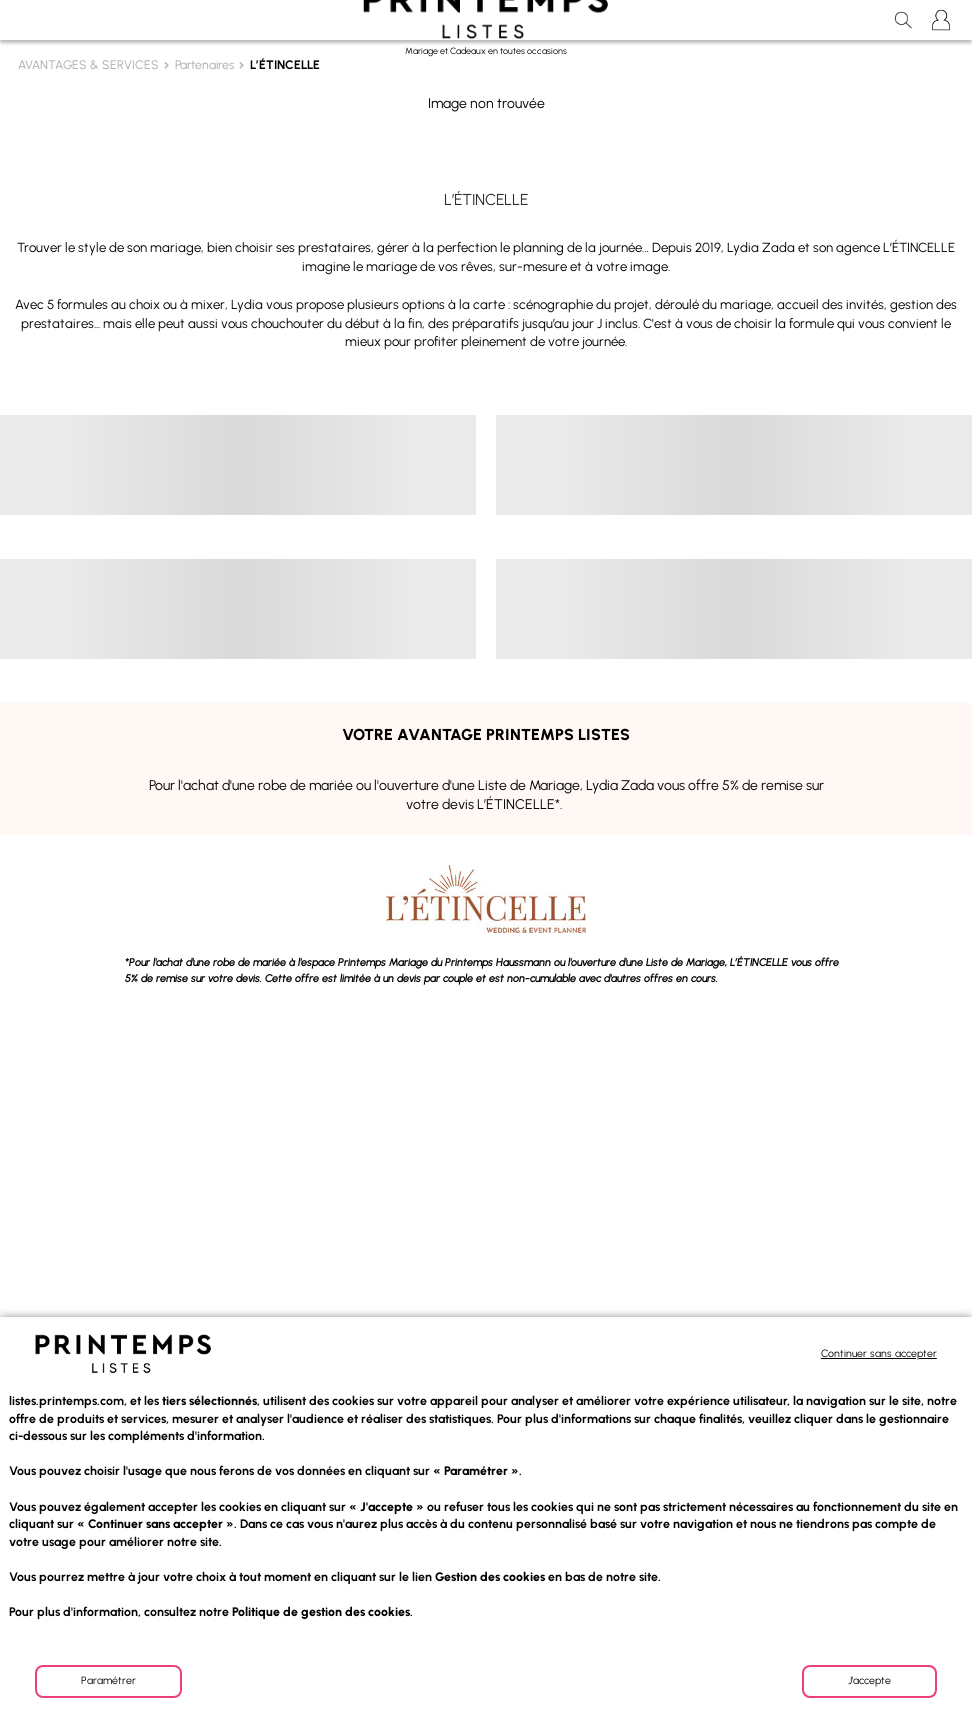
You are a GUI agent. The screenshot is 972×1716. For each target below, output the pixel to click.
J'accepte (869, 1680)
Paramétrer (108, 1680)
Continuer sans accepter (879, 1354)
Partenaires (204, 64)
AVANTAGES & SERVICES (88, 64)
